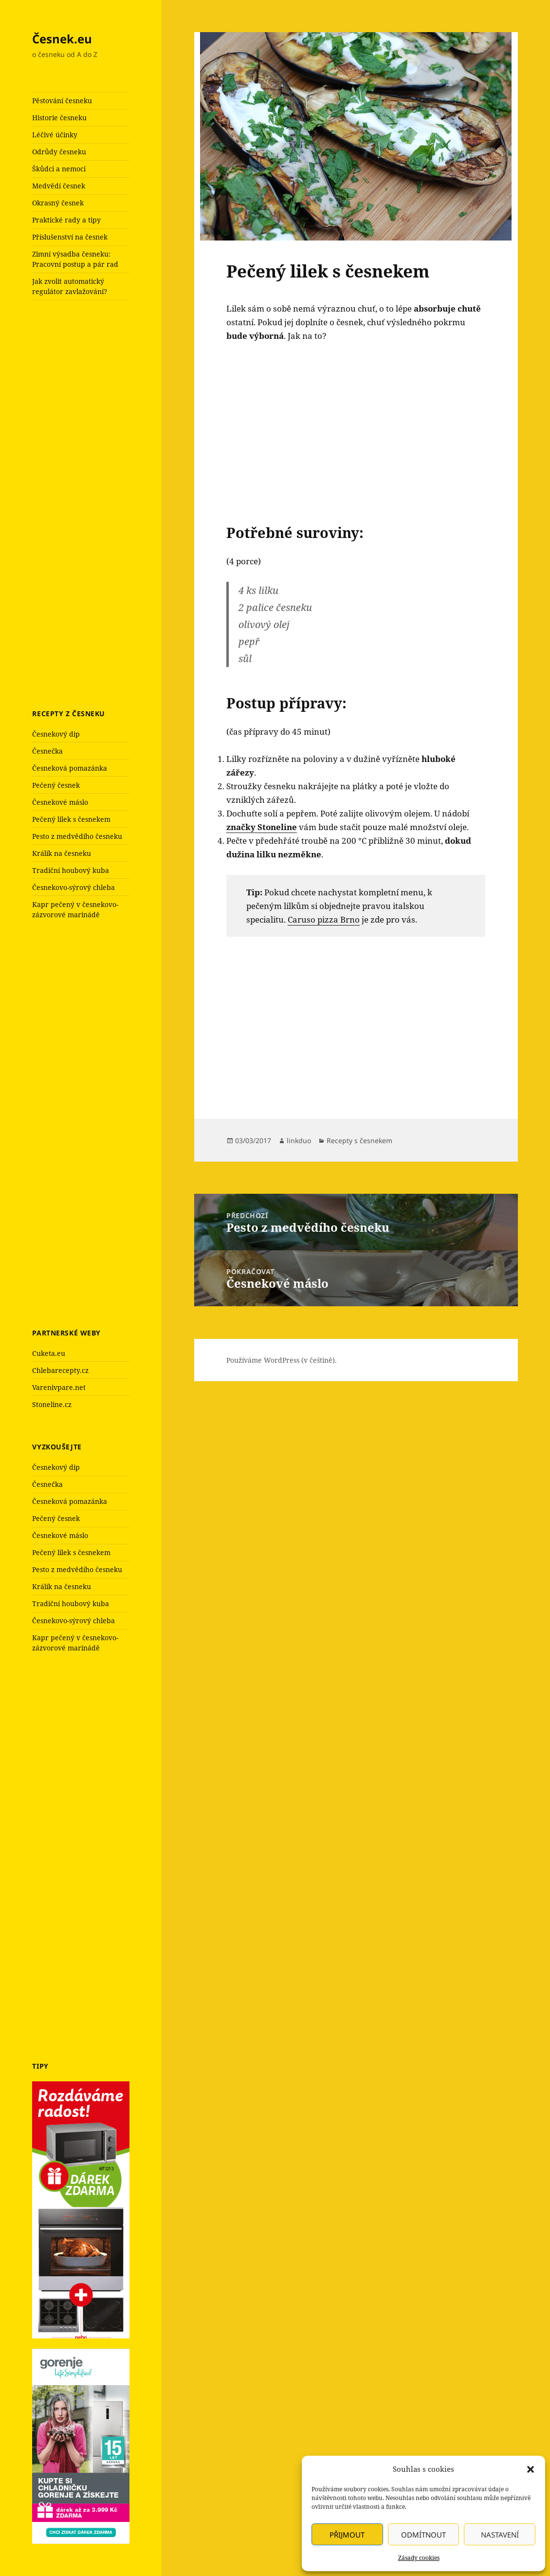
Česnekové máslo (60, 802)
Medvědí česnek (58, 185)
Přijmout (347, 2534)
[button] (530, 2469)
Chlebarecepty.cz (60, 1370)
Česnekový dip (56, 734)
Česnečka (47, 751)
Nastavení (500, 2534)
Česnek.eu (62, 39)
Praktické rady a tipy (66, 219)
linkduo (299, 1140)
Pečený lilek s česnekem (71, 819)
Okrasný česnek (58, 202)
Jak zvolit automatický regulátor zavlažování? (69, 286)
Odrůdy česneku (59, 151)
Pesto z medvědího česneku (77, 836)
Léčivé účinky (54, 134)
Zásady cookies (419, 2558)
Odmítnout (423, 2534)
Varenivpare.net (59, 1387)
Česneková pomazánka (69, 768)
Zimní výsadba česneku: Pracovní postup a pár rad (75, 259)
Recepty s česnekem (359, 1140)
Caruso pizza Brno (324, 919)
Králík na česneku (61, 853)
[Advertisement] (105, 503)
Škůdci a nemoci (59, 168)
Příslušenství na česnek (70, 236)
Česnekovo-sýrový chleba (73, 887)
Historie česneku (59, 117)
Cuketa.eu (48, 1353)
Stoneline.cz (52, 1404)
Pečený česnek (56, 785)
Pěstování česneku (62, 100)
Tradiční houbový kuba (70, 870)
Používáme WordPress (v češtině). (281, 1360)
